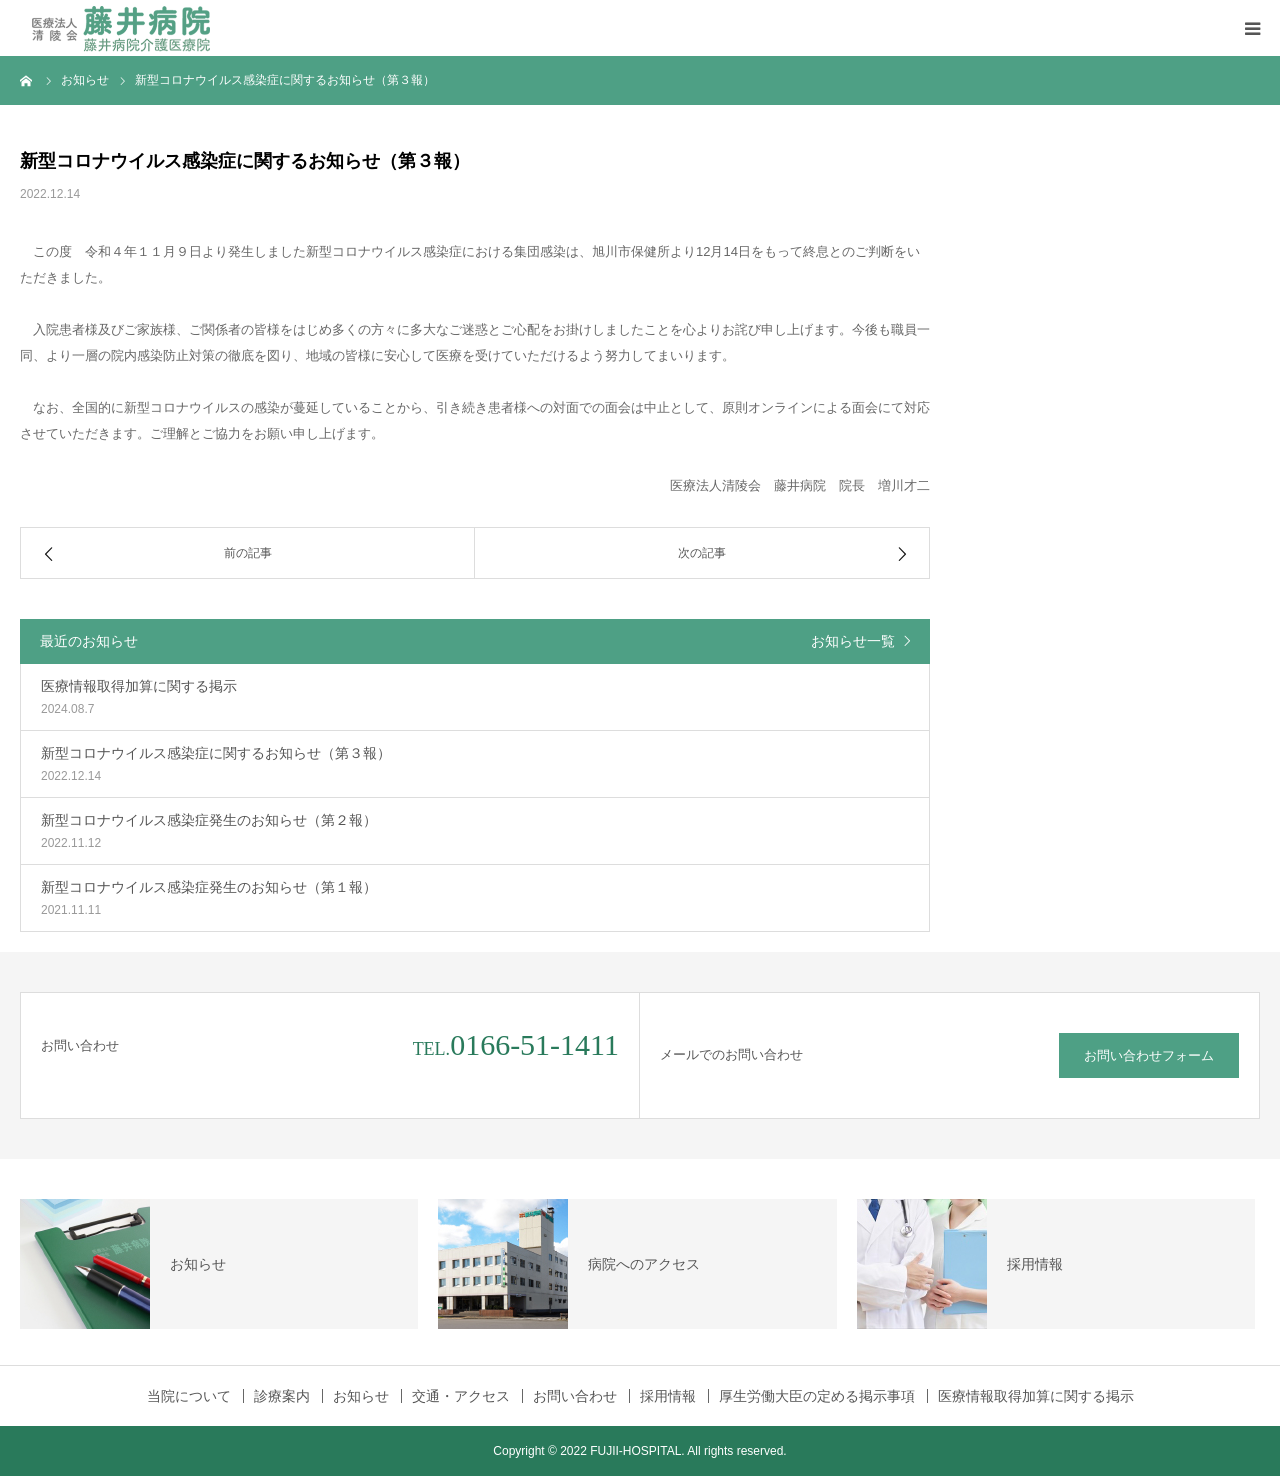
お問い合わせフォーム (1149, 1055)
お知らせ (361, 1396)
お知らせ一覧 (853, 641)
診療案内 (282, 1396)
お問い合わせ (575, 1396)
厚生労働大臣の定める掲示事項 (817, 1396)
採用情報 (668, 1396)
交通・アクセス (461, 1396)
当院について (189, 1396)
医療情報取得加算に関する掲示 (1036, 1396)
